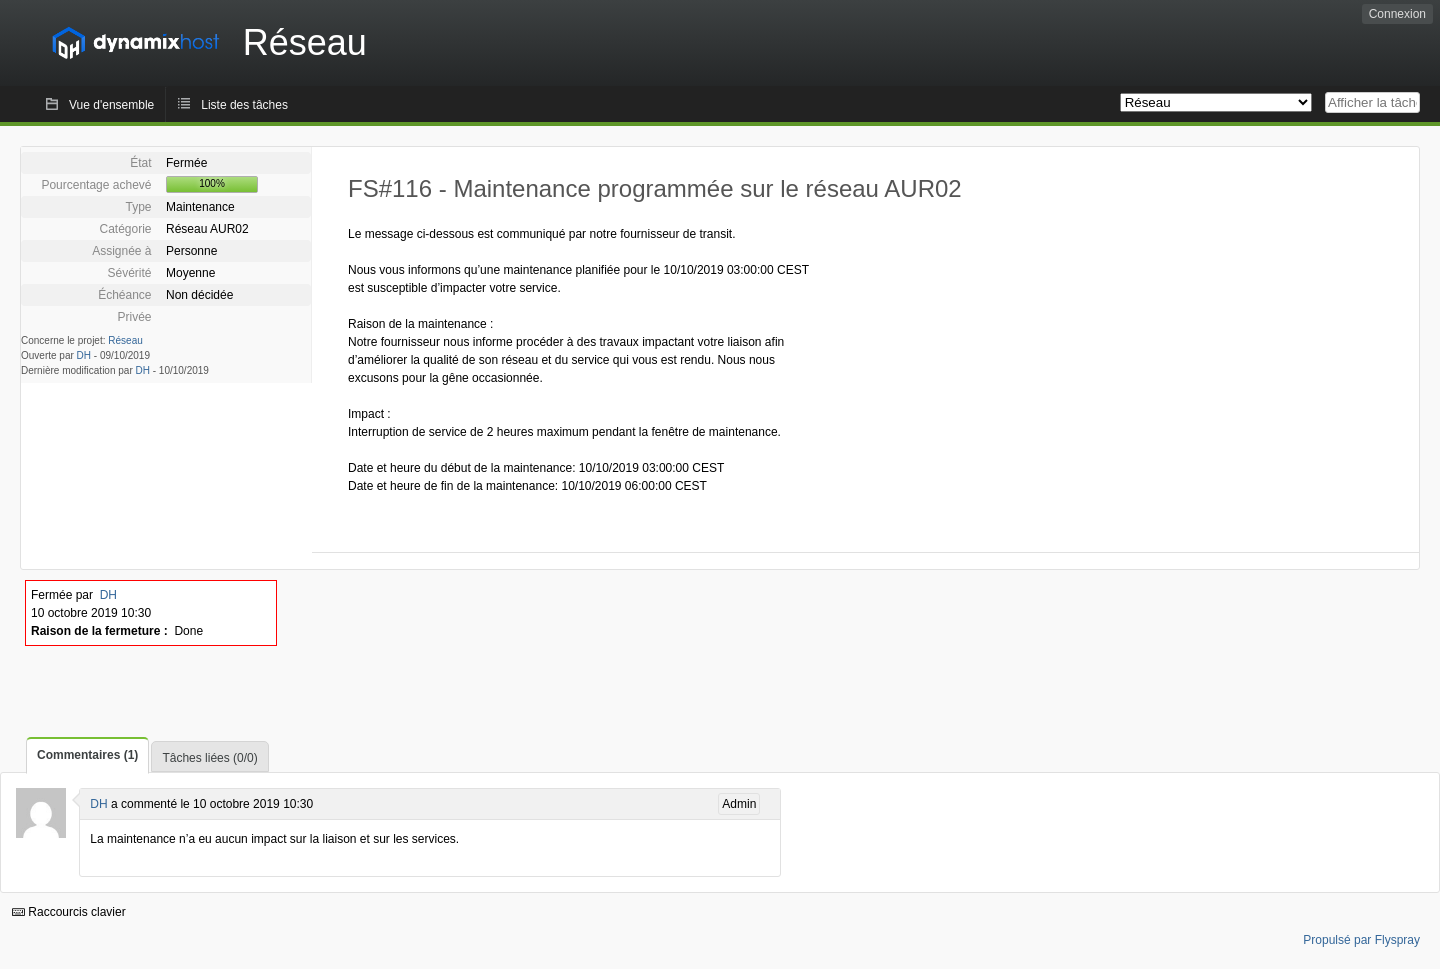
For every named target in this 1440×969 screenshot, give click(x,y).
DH (84, 355)
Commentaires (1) (87, 755)
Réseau (125, 340)
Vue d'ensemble (111, 105)
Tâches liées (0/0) (209, 758)
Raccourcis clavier (69, 912)
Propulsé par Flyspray (1361, 940)
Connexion (1397, 14)
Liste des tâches (244, 105)
